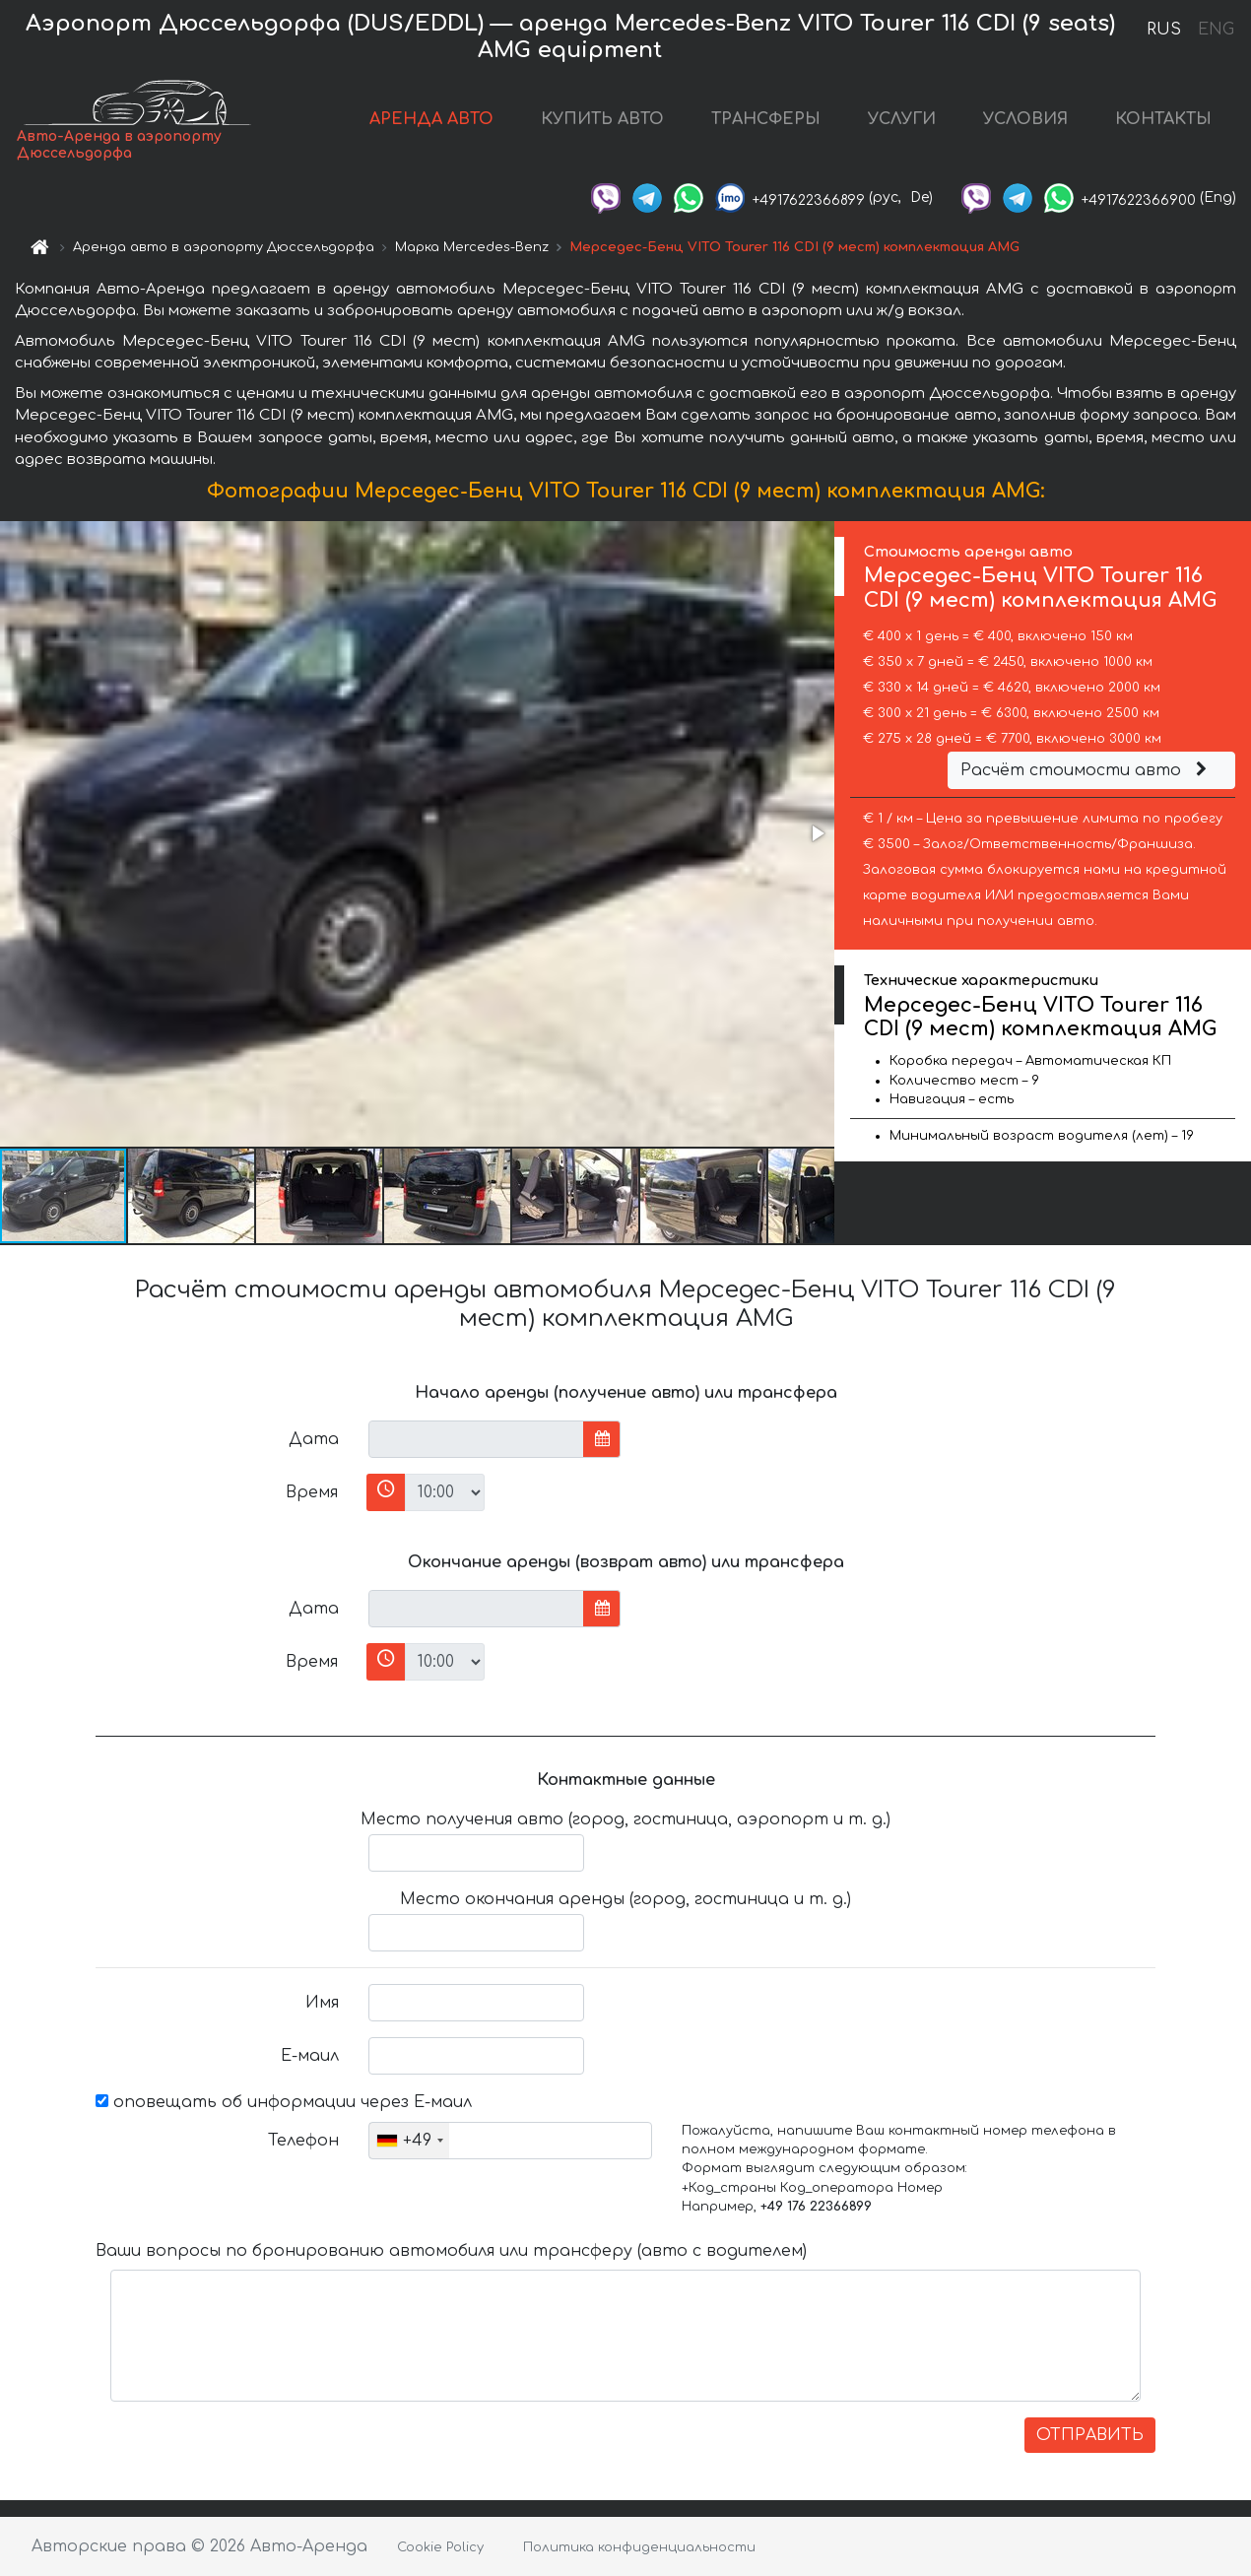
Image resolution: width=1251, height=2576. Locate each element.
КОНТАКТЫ (1163, 119)
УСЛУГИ (902, 119)
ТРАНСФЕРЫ (766, 119)
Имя (322, 2003)
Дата (314, 1439)
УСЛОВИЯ (1025, 119)
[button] (816, 833)
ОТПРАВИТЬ (1090, 2435)
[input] (476, 1439)
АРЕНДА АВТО (431, 119)
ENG (1215, 29)
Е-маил (310, 2056)
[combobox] (409, 2140)
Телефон (303, 2140)
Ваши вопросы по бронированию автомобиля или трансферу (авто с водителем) (451, 2251)
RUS (1164, 29)
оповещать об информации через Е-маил (284, 2102)
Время (312, 1492)
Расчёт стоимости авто (1086, 770)
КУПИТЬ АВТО (602, 119)
